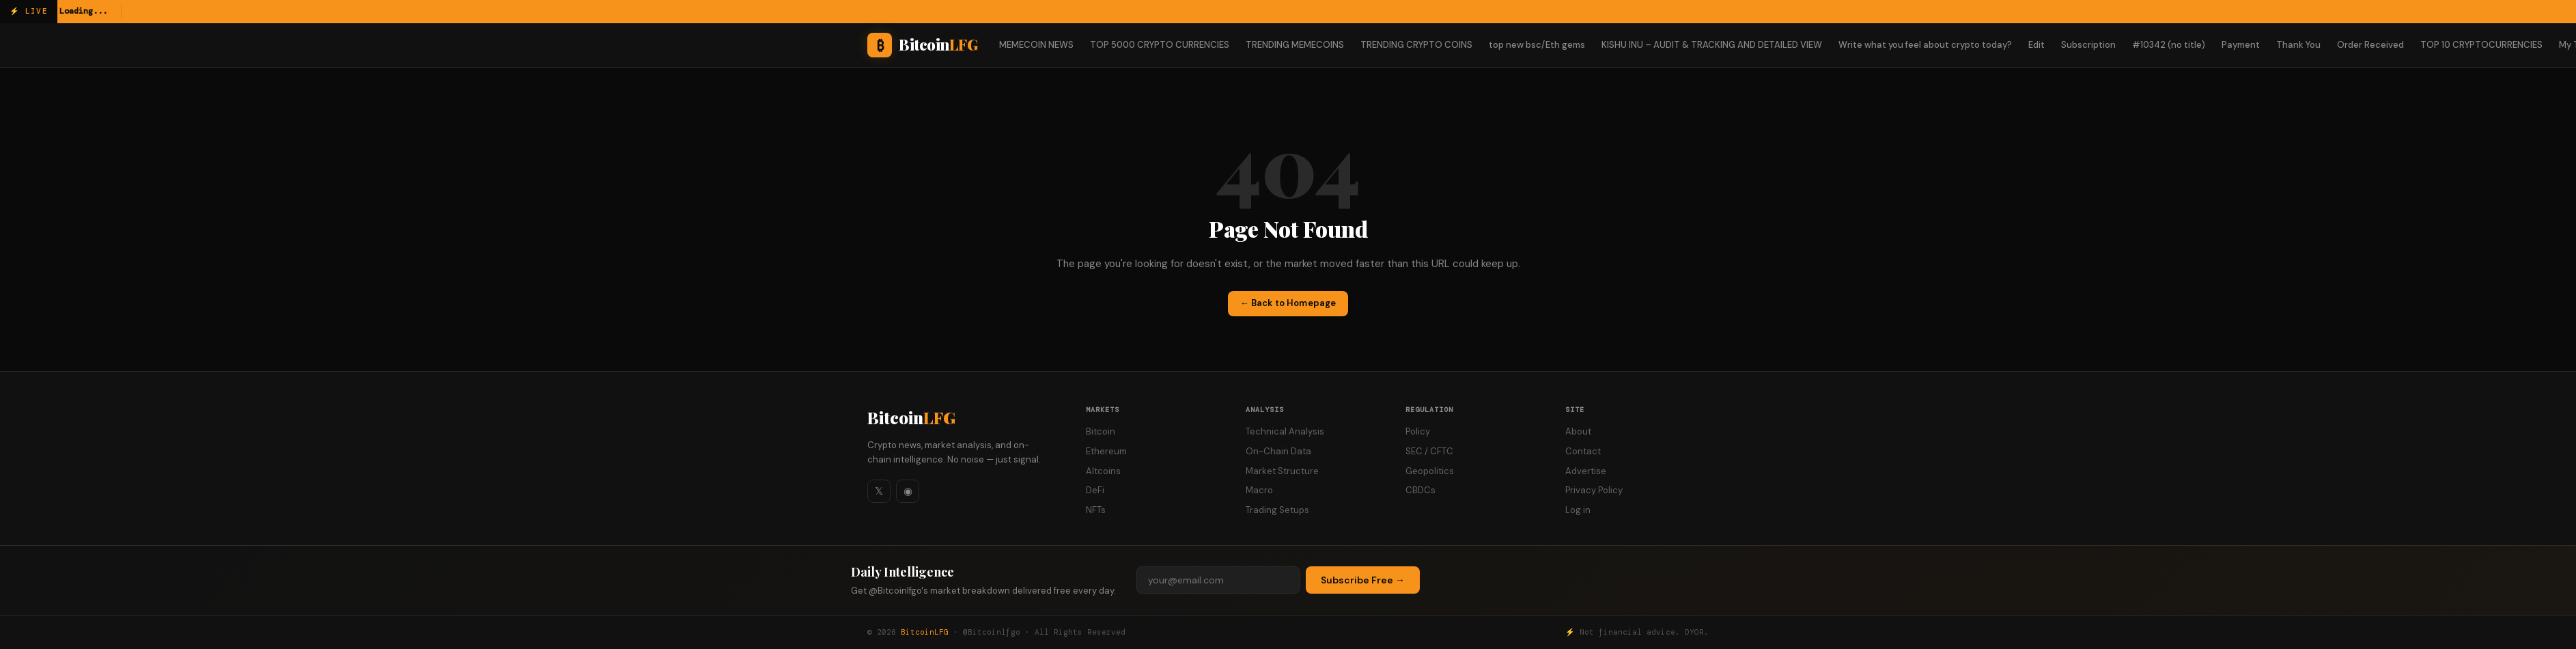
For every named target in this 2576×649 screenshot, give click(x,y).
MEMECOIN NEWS (1036, 45)
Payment (2241, 45)
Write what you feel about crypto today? (1925, 45)
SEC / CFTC (1429, 451)
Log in (1578, 510)
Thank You (2298, 45)
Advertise (1585, 471)
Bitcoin (911, 417)
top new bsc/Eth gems (1537, 45)
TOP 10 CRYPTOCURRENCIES (2481, 45)
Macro (1259, 490)
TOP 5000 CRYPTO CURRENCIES (1159, 45)
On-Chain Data (1278, 451)
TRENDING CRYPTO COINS (1416, 45)
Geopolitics (1429, 471)
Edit (2036, 45)
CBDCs (1420, 490)
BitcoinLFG (925, 632)
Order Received (2370, 45)
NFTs (1096, 510)
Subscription (2088, 45)
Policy (1417, 431)
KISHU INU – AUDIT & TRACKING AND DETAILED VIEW (1711, 45)
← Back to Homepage (1288, 303)
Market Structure (1282, 471)
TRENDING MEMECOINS (1295, 45)
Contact (1583, 451)
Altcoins (1103, 471)
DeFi (1095, 490)
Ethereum (1106, 451)
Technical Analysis (1285, 431)
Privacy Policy (1594, 490)
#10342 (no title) (2168, 45)
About (1578, 431)
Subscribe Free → (1363, 580)
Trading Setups (1277, 510)
